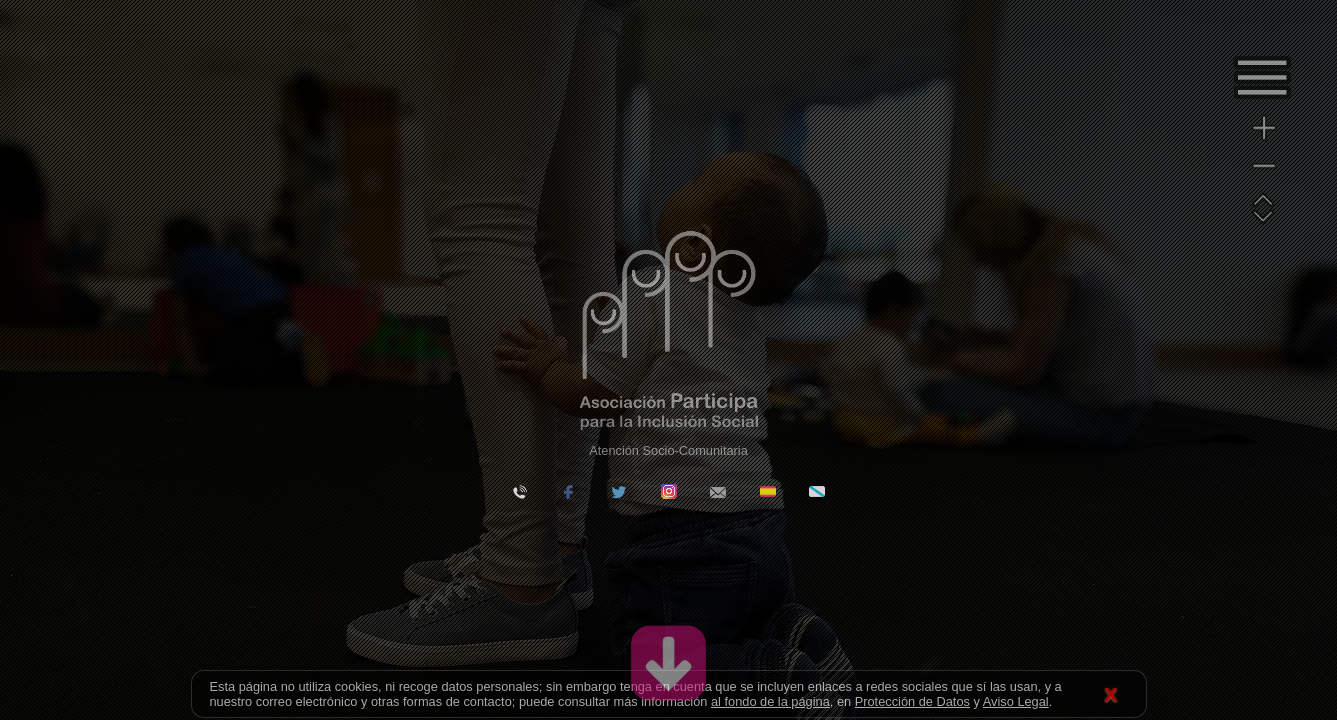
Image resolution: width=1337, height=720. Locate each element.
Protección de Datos (912, 701)
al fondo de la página (770, 701)
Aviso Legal (1016, 701)
